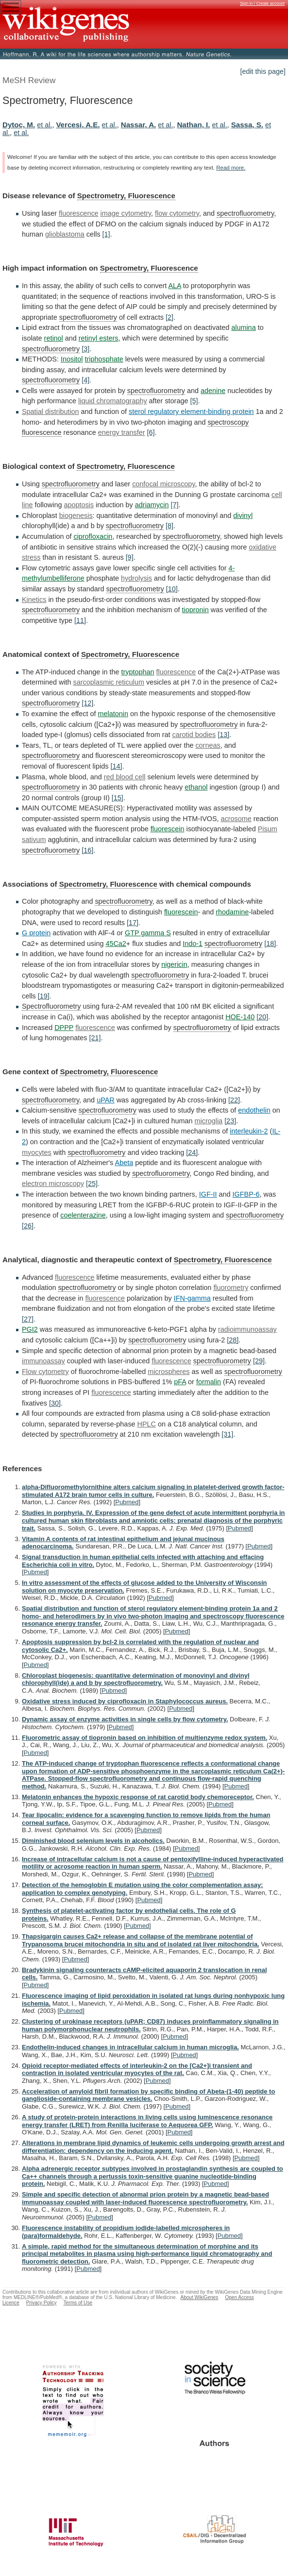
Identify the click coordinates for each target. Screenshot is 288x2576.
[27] (28, 1319)
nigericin (174, 964)
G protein (36, 933)
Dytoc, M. (18, 124)
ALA (174, 286)
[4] (85, 380)
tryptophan (137, 672)
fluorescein (153, 829)
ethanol (196, 787)
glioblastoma (65, 234)
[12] (87, 703)
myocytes (36, 1152)
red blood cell (125, 777)
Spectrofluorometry (51, 1006)
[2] (169, 317)
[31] (227, 1434)
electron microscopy (53, 1183)
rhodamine (232, 912)
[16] (87, 850)
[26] (28, 1226)
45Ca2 (115, 943)
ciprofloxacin (92, 536)
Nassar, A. (138, 124)
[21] (95, 1038)
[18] (270, 943)
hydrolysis (136, 578)
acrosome (204, 819)
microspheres (168, 1371)
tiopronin (195, 610)
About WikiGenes (199, 2297)
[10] (172, 589)
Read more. (230, 168)
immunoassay (43, 1361)
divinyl (243, 515)
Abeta (124, 1163)
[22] (234, 1100)
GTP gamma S (148, 933)
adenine (213, 391)
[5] (194, 401)
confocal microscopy (163, 484)
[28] (232, 1340)
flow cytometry (177, 213)
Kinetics (34, 599)
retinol (53, 338)
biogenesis (76, 515)
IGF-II (208, 1194)
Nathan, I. (193, 124)
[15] (117, 798)
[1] (106, 234)
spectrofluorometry (245, 213)
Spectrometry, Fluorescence (126, 195)
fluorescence (79, 213)
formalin (208, 1382)
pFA (180, 1382)
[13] (223, 734)
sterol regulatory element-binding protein (191, 411)
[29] (259, 1361)
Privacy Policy (41, 2302)
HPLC (146, 1424)
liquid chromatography (112, 401)
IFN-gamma (192, 1298)
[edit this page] (263, 71)
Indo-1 (193, 943)
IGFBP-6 (246, 1194)
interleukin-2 (249, 1131)
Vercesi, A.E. (78, 124)
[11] (80, 620)
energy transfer (121, 432)
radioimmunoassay (247, 1329)
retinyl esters (99, 338)
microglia (209, 1121)
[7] (174, 505)
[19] (44, 996)
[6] (151, 432)
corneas (207, 745)
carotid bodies (194, 734)
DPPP (63, 1027)
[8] (169, 526)
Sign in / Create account (262, 3)
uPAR (106, 1100)
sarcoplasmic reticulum (108, 682)
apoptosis (79, 505)
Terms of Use (78, 2302)
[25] (92, 1183)
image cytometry (126, 213)
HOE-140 (239, 1017)
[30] (55, 1403)
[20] (262, 1017)
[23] (230, 1121)
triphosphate (104, 359)
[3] (85, 349)
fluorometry (230, 1287)
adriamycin (152, 505)
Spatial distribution (50, 411)
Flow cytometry (45, 1371)
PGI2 (30, 1329)
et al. (44, 125)
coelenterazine (83, 1215)
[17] (132, 923)
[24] (192, 1152)
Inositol (72, 359)
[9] (130, 557)
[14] (116, 766)
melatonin (113, 714)
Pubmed (126, 1502)
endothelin (254, 1110)
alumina (243, 327)
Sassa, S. (247, 124)
